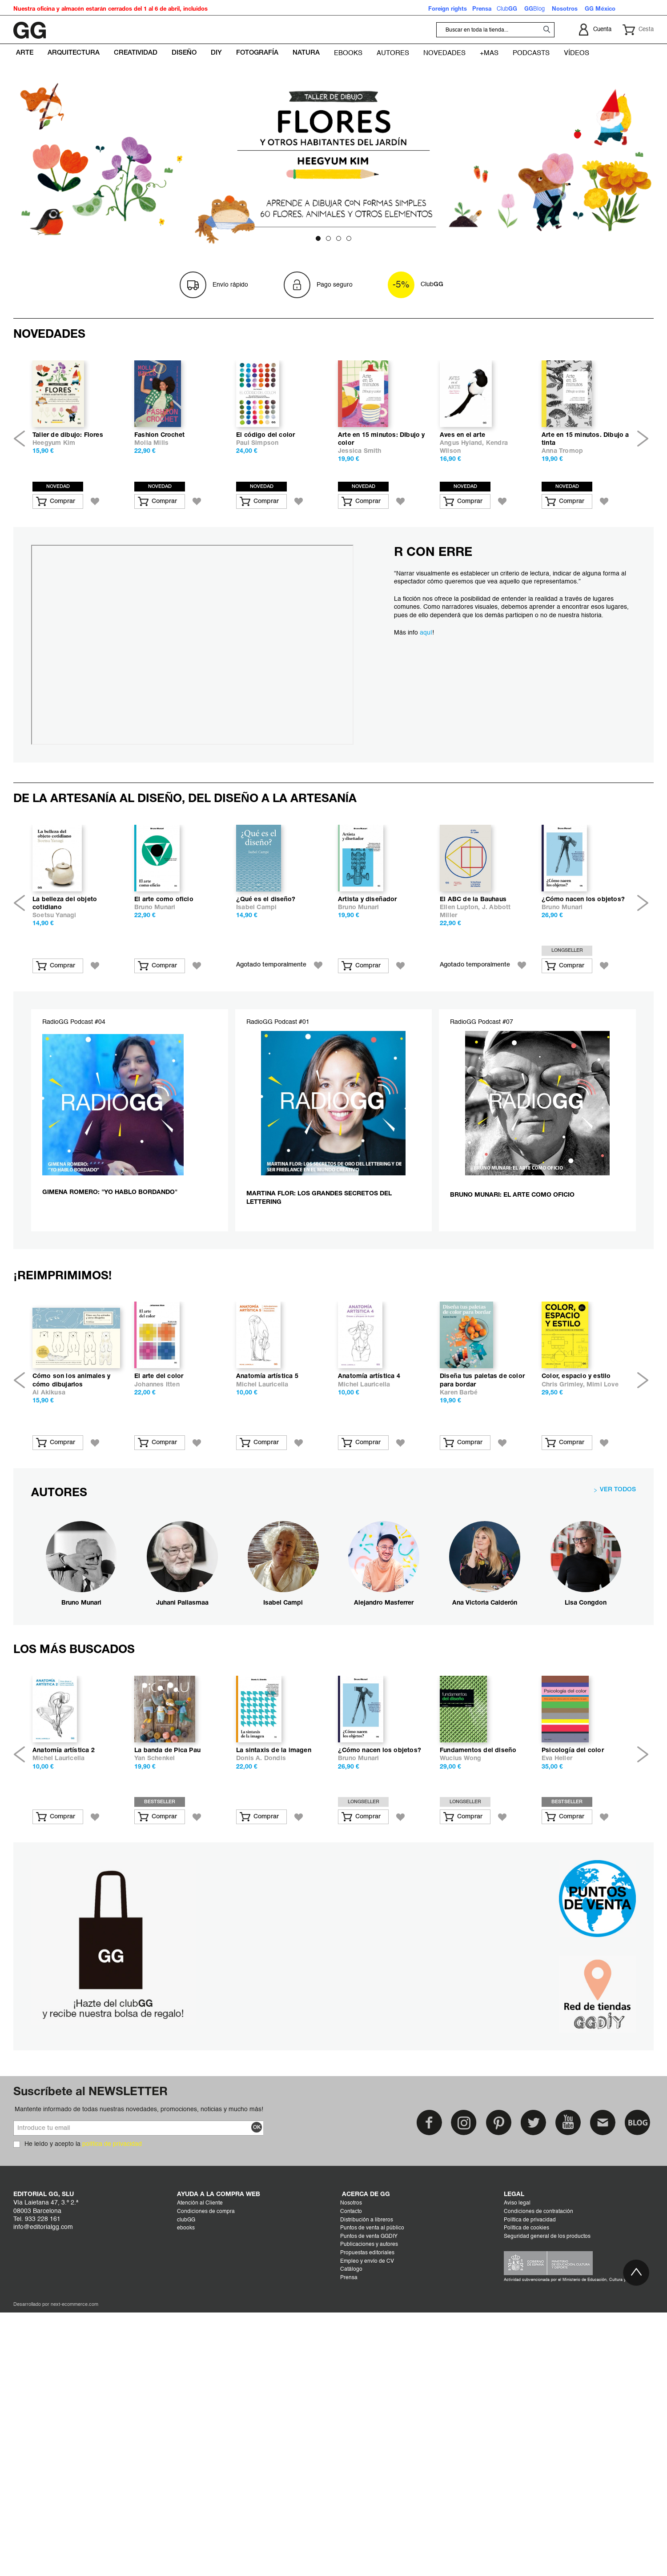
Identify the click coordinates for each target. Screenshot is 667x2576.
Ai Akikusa (48, 1606)
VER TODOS (618, 1703)
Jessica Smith (360, 522)
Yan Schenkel (154, 2043)
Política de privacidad (530, 2504)
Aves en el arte (462, 506)
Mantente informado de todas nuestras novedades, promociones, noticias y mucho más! (139, 2394)
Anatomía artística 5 (267, 1590)
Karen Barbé (459, 1606)
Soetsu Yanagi (54, 1058)
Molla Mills (151, 514)
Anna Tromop (562, 522)
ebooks (186, 2512)
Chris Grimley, (564, 1598)
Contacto (351, 2496)
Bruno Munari (154, 1050)
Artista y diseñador (367, 1042)
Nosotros (351, 2487)
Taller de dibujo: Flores (67, 506)
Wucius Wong (460, 2043)
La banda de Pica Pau (167, 2035)
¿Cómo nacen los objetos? (583, 1042)
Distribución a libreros (366, 2504)
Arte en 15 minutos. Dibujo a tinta (585, 510)
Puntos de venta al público (372, 2512)
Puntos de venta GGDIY (369, 2521)
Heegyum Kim (53, 514)
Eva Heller (557, 2043)
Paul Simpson (257, 514)
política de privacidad (112, 2428)
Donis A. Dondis (261, 2043)
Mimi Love (603, 1598)
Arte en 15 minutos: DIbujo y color (381, 510)
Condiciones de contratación (538, 2496)
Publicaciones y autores (369, 2529)
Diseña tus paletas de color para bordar (482, 1594)
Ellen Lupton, (461, 1050)
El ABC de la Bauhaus (473, 1042)
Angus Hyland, (463, 514)
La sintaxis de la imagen (273, 2035)
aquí (426, 704)
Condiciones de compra (206, 2496)
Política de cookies (526, 2512)
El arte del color (158, 1590)
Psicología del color (573, 2035)
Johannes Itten (157, 1598)
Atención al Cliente (200, 2487)
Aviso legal (517, 2487)
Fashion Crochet (159, 506)
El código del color (265, 506)
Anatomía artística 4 (369, 1590)
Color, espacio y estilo (576, 1590)
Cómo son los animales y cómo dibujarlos (71, 1594)
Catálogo (351, 2553)
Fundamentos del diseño (478, 2035)
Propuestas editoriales (367, 2537)
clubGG (186, 2504)
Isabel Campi (256, 1050)
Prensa (349, 2562)
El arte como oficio (163, 1042)
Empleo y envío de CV (367, 2545)
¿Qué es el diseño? (266, 1042)
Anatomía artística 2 (63, 2035)
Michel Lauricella (262, 1598)
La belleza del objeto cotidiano (64, 1046)
